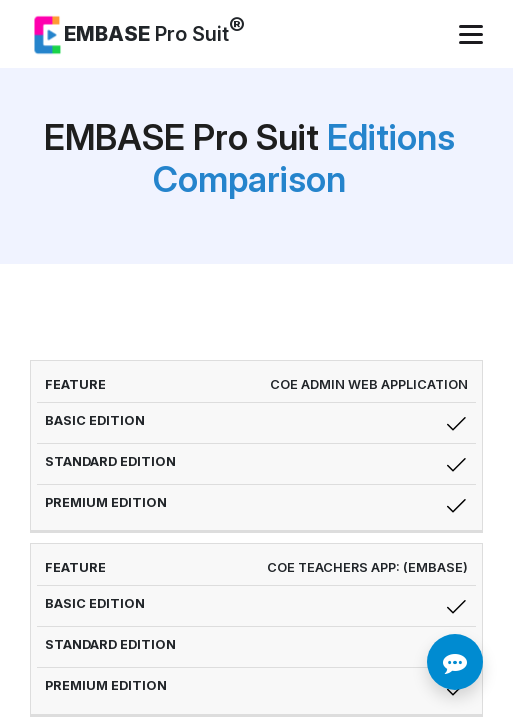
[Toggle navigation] (473, 34)
